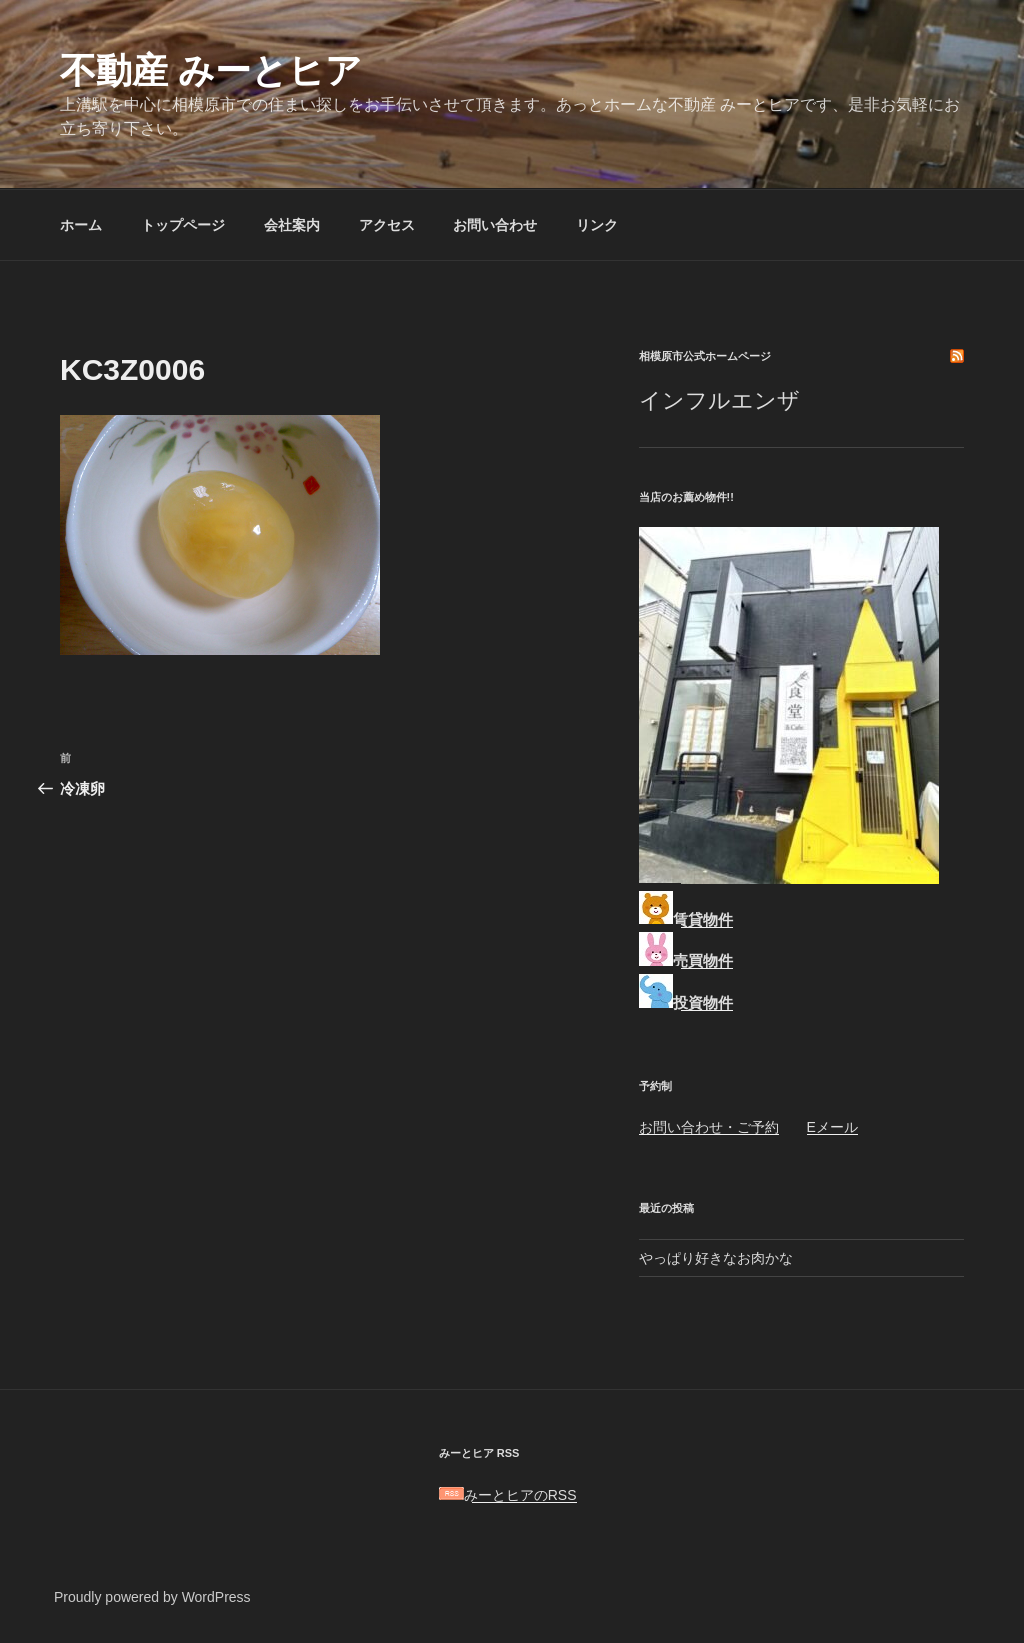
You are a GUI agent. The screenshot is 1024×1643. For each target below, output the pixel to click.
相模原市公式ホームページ (705, 356)
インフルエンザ (719, 400)
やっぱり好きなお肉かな (716, 1258)
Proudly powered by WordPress (152, 1597)
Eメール (832, 1127)
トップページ (183, 225)
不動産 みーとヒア (211, 70)
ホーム (81, 225)
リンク (597, 225)
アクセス (387, 225)
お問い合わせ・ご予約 (709, 1127)
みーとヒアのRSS (508, 1495)
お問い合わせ (495, 225)
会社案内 (292, 225)
